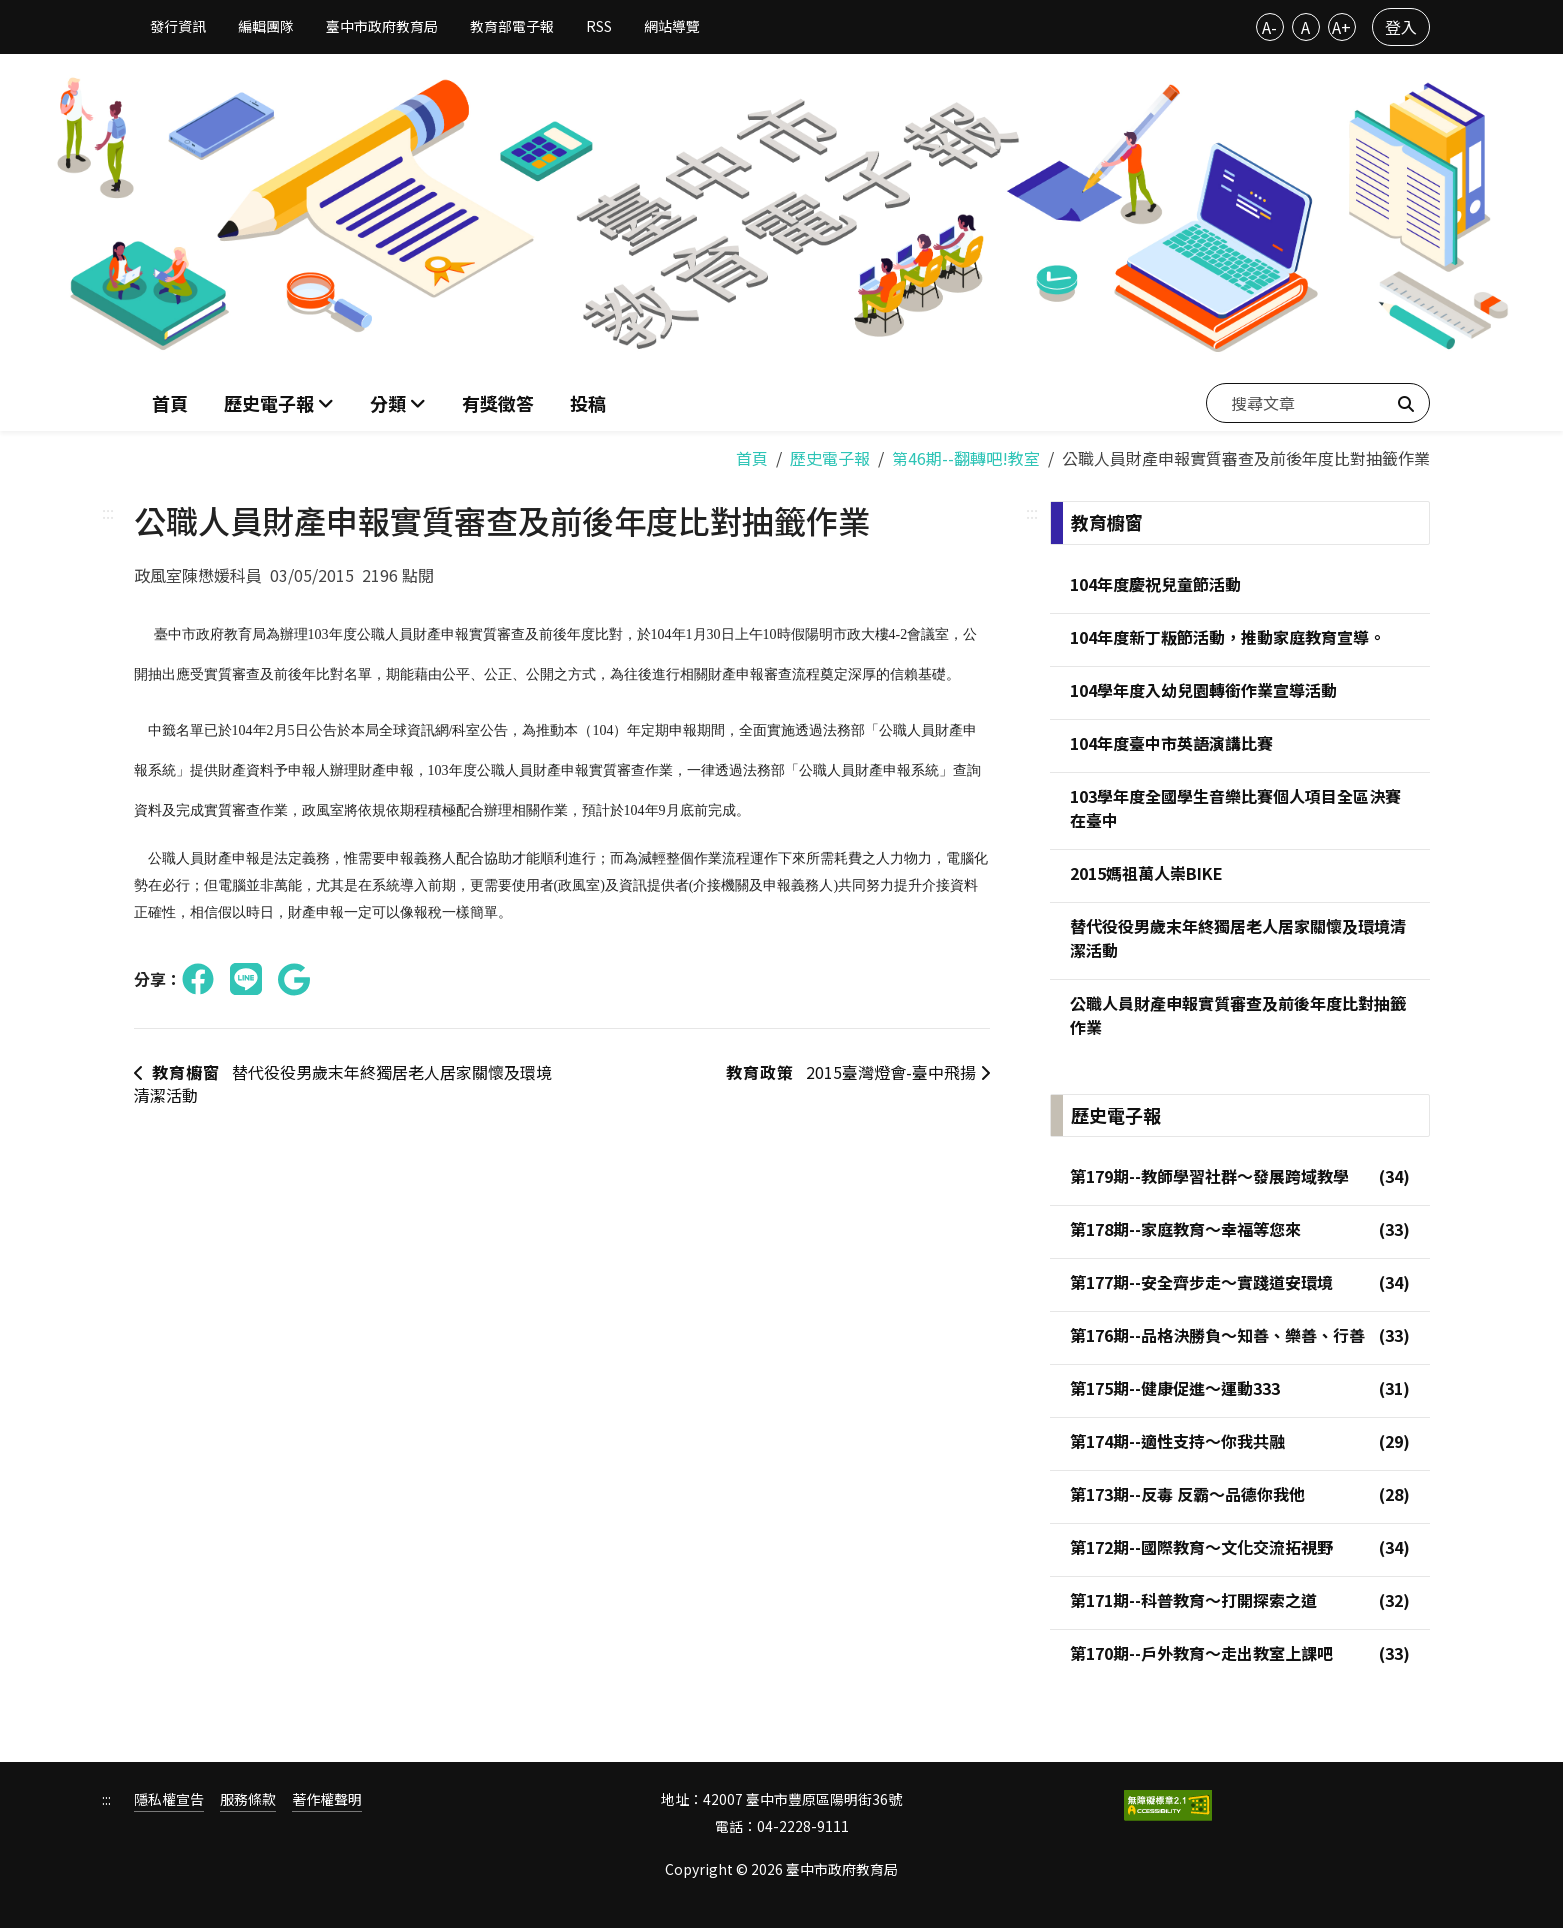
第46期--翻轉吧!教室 (966, 458)
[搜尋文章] (1318, 403)
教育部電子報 (512, 26)
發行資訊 (178, 26)
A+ (1341, 27)
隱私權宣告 (169, 1800)
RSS (599, 26)
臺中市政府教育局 (382, 26)
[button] (398, 403)
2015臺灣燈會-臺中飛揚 (856, 1073)
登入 (1401, 27)
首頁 (170, 403)
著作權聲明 (327, 1800)
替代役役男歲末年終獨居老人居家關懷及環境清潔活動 (343, 1084)
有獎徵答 (498, 403)
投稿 (588, 403)
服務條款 (248, 1800)
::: (108, 512)
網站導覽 (672, 26)
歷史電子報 (830, 458)
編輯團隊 (266, 26)
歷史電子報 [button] (271, 403)
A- (1269, 27)
